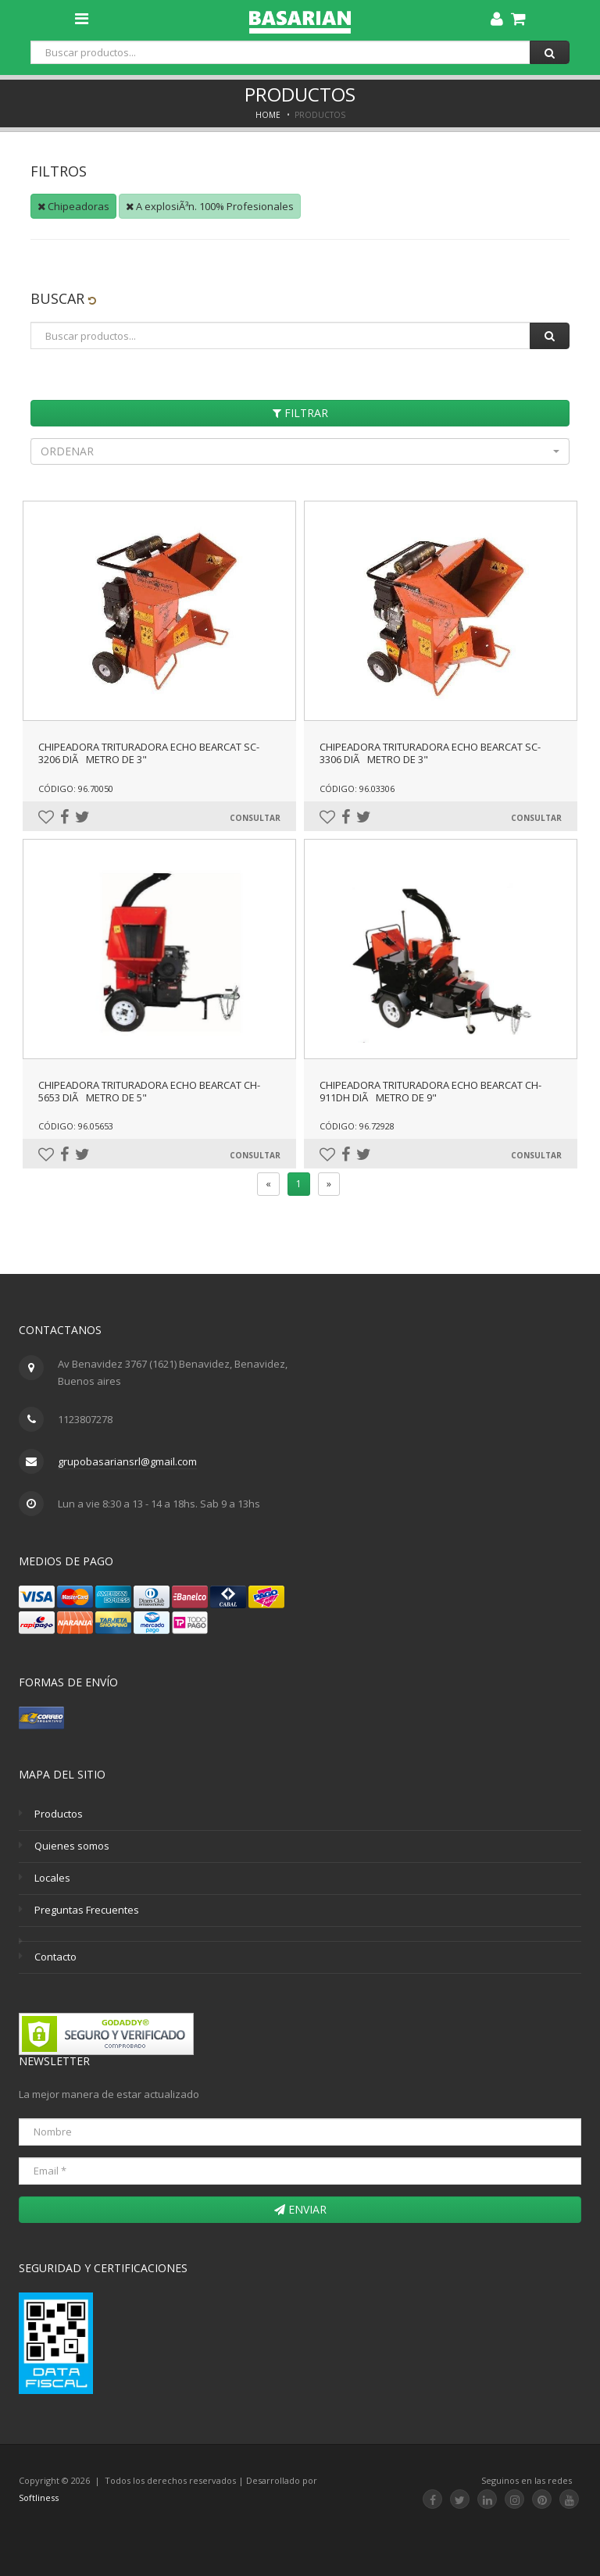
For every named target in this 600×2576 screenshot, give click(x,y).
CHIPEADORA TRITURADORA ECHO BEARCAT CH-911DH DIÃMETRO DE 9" (430, 1091)
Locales (52, 1878)
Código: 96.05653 (75, 1126)
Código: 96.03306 (357, 788)
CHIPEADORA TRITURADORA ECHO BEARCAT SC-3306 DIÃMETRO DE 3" (430, 753)
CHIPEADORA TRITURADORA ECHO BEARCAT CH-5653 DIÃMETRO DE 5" (149, 1091)
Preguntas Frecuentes (86, 1910)
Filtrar (300, 412)
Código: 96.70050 (75, 788)
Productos (58, 1814)
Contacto (55, 1957)
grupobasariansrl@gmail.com (127, 1461)
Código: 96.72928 (357, 1126)
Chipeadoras (73, 206)
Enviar (300, 2209)
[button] (300, 451)
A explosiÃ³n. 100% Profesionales (210, 206)
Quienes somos (71, 1846)
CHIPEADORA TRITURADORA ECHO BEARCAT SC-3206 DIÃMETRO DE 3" (148, 753)
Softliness (39, 2497)
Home (267, 114)
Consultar (255, 817)
